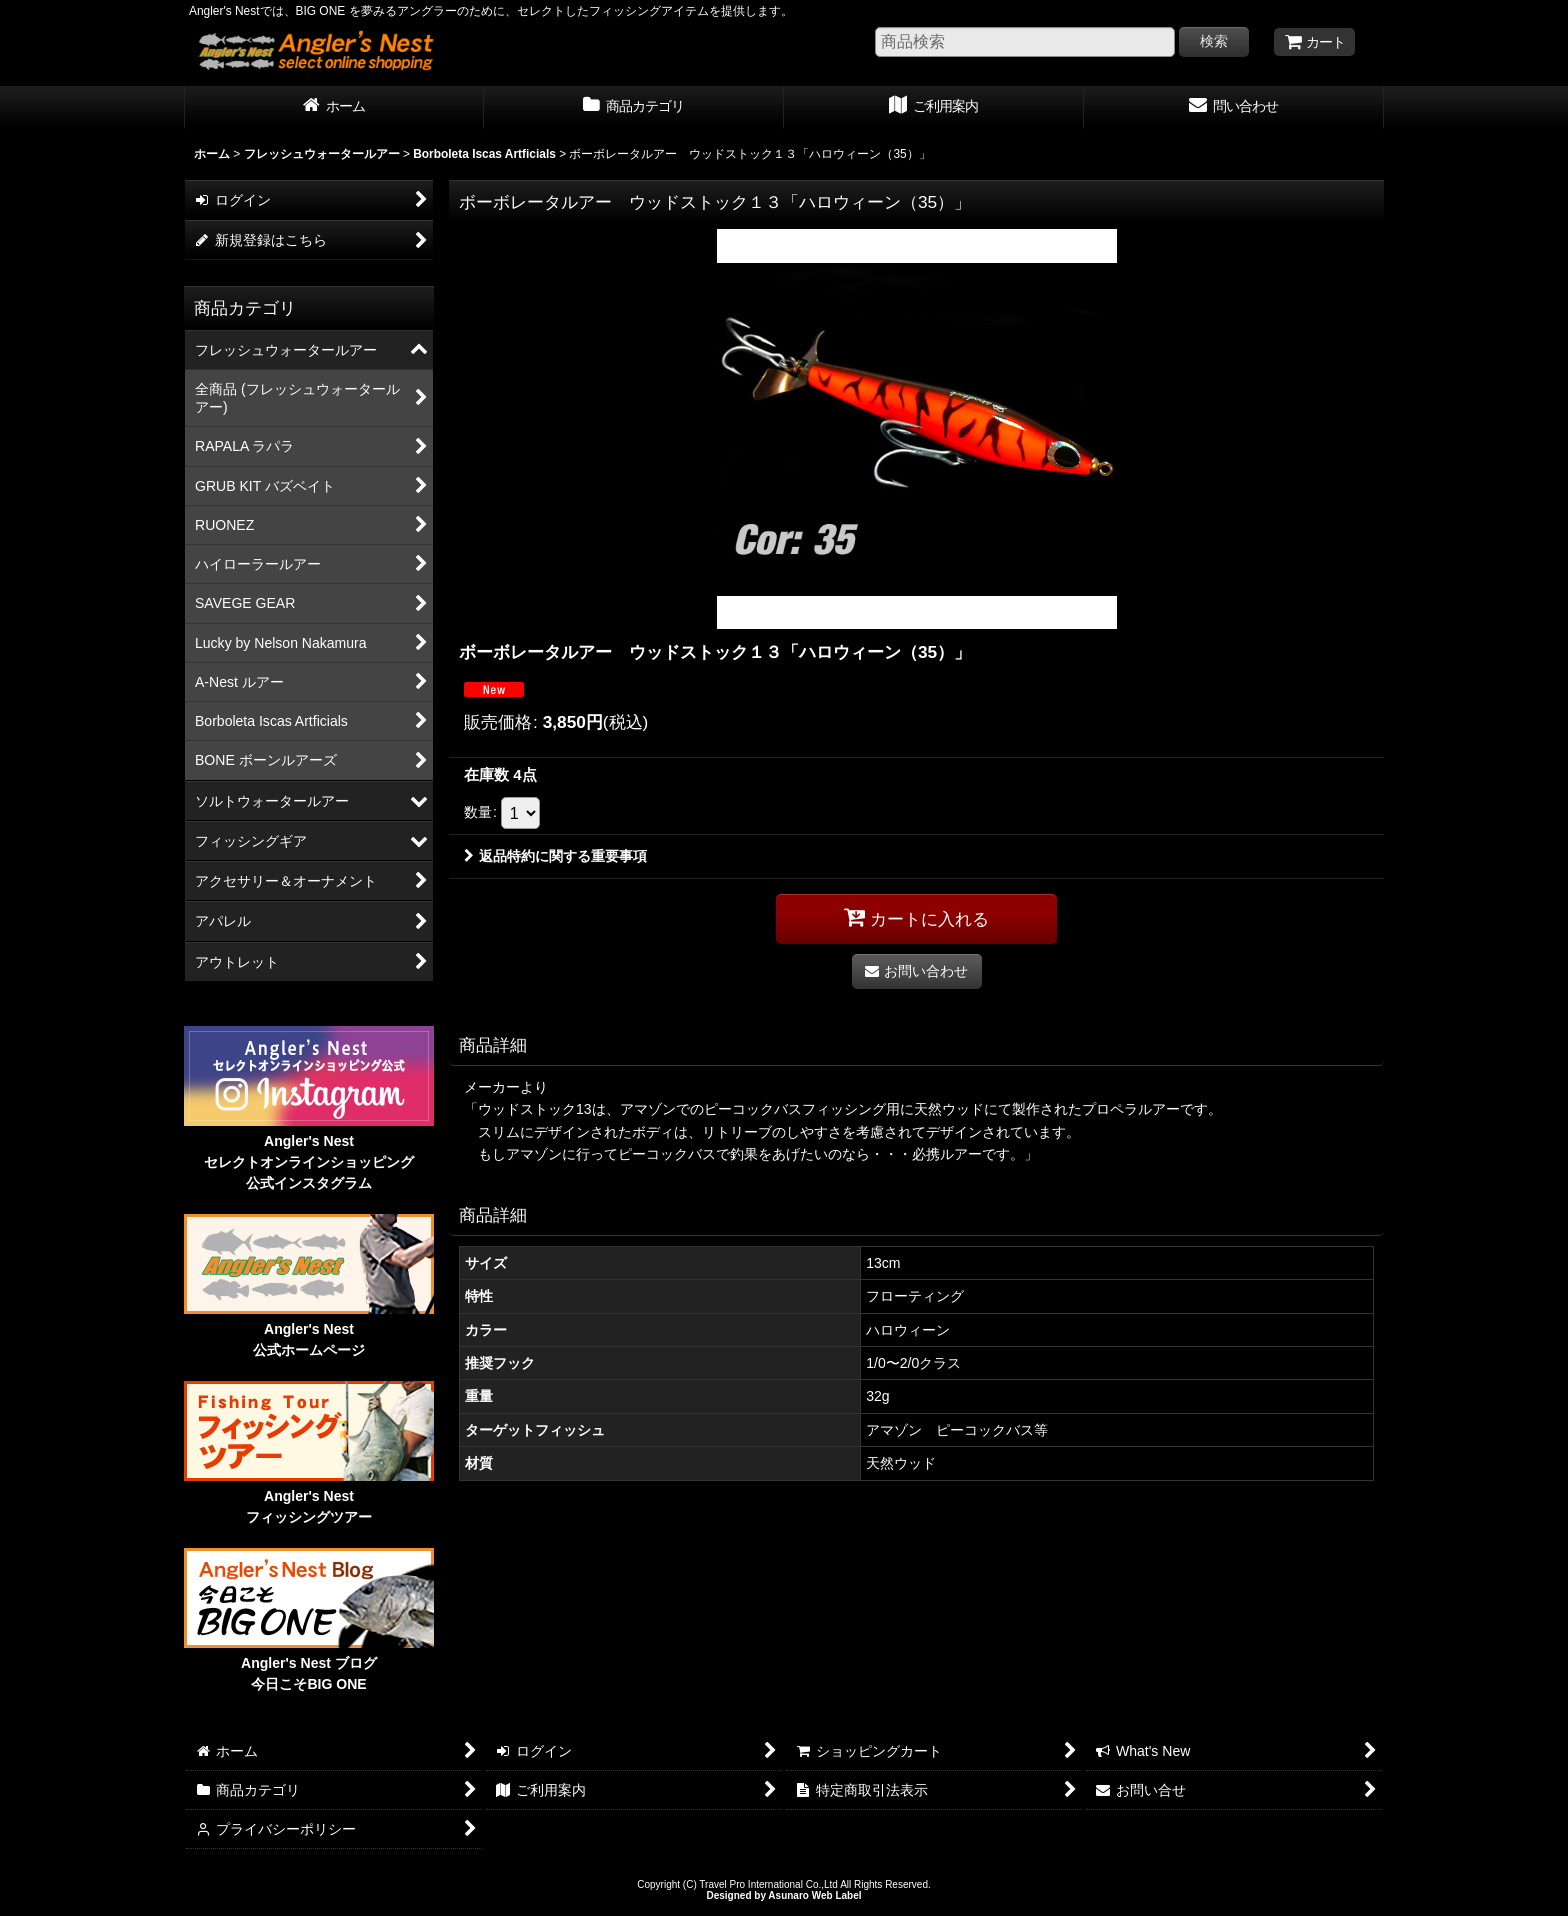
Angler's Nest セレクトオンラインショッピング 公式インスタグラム (309, 1162)
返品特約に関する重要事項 (555, 856)
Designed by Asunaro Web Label (783, 1895)
